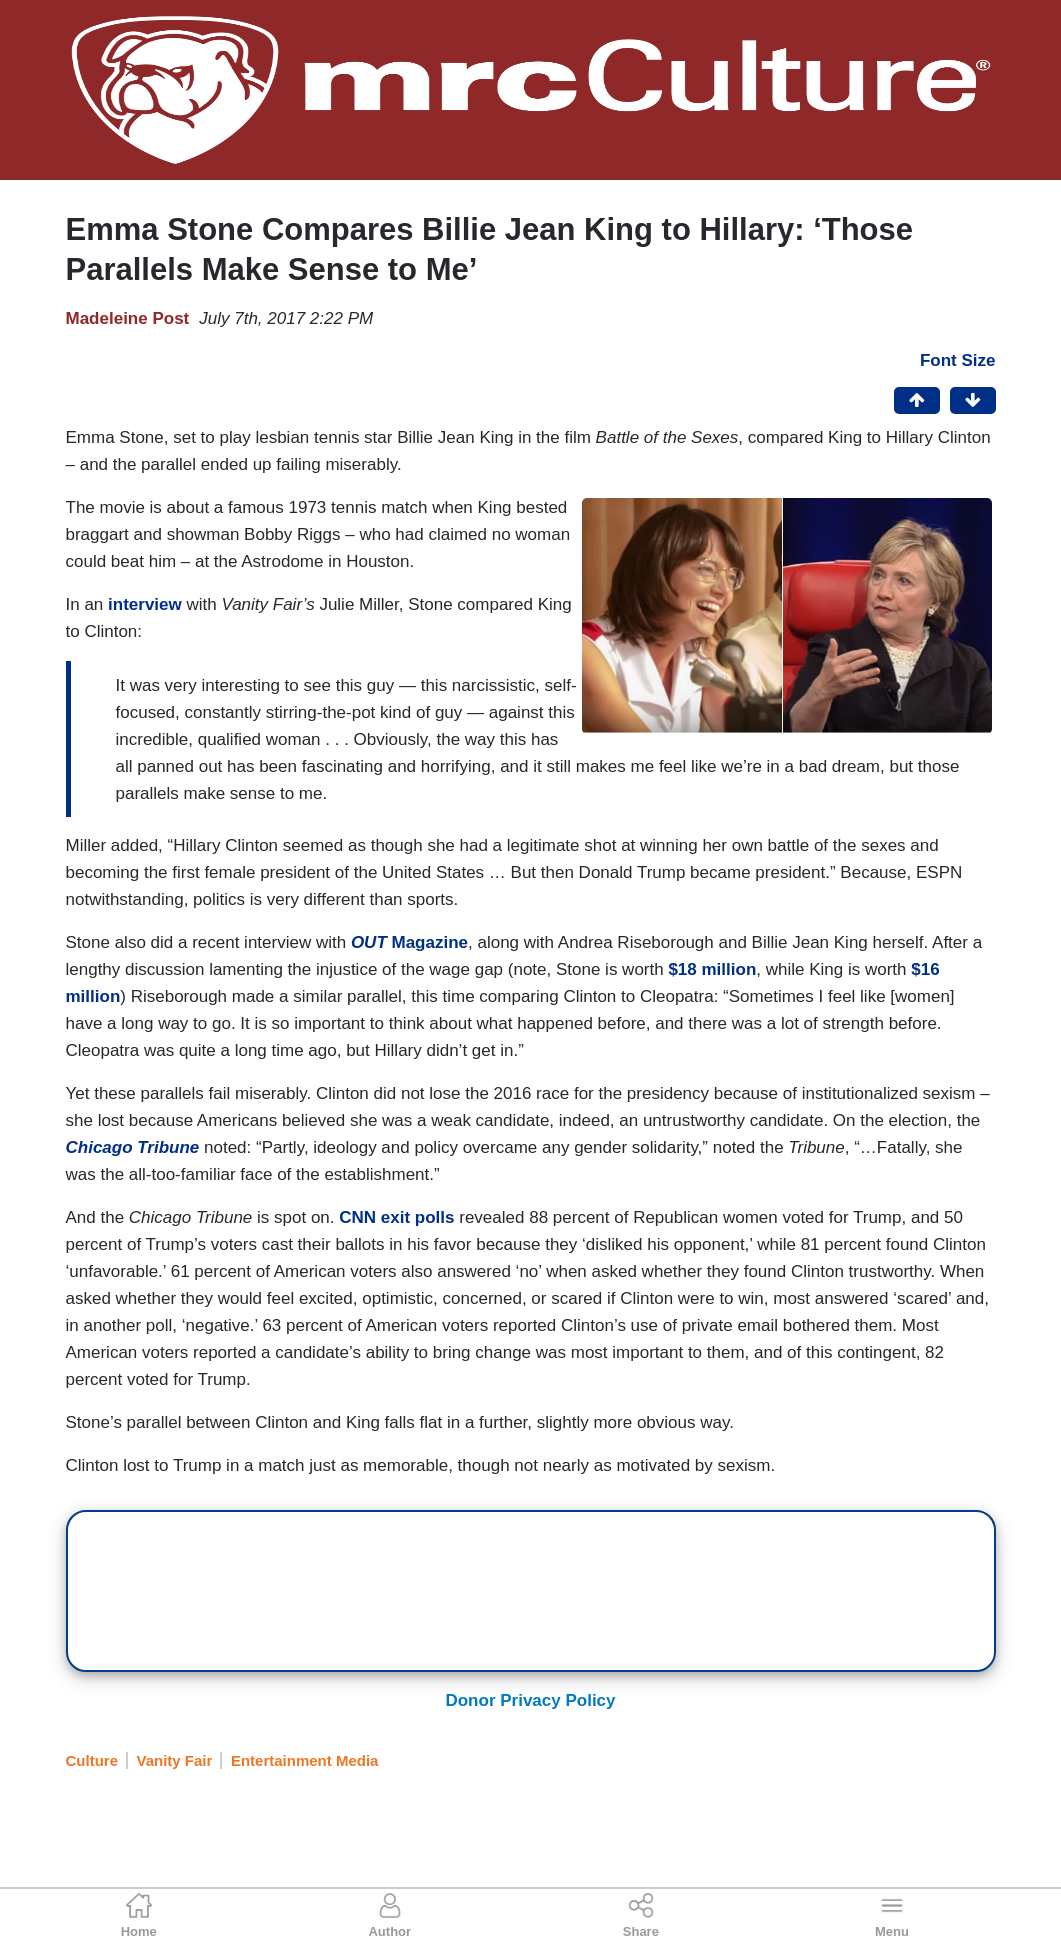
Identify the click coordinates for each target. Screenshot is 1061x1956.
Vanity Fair (175, 1760)
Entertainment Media (305, 1760)
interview (145, 604)
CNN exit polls (395, 1217)
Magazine (407, 942)
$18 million (710, 969)
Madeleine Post (128, 318)
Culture (92, 1760)
